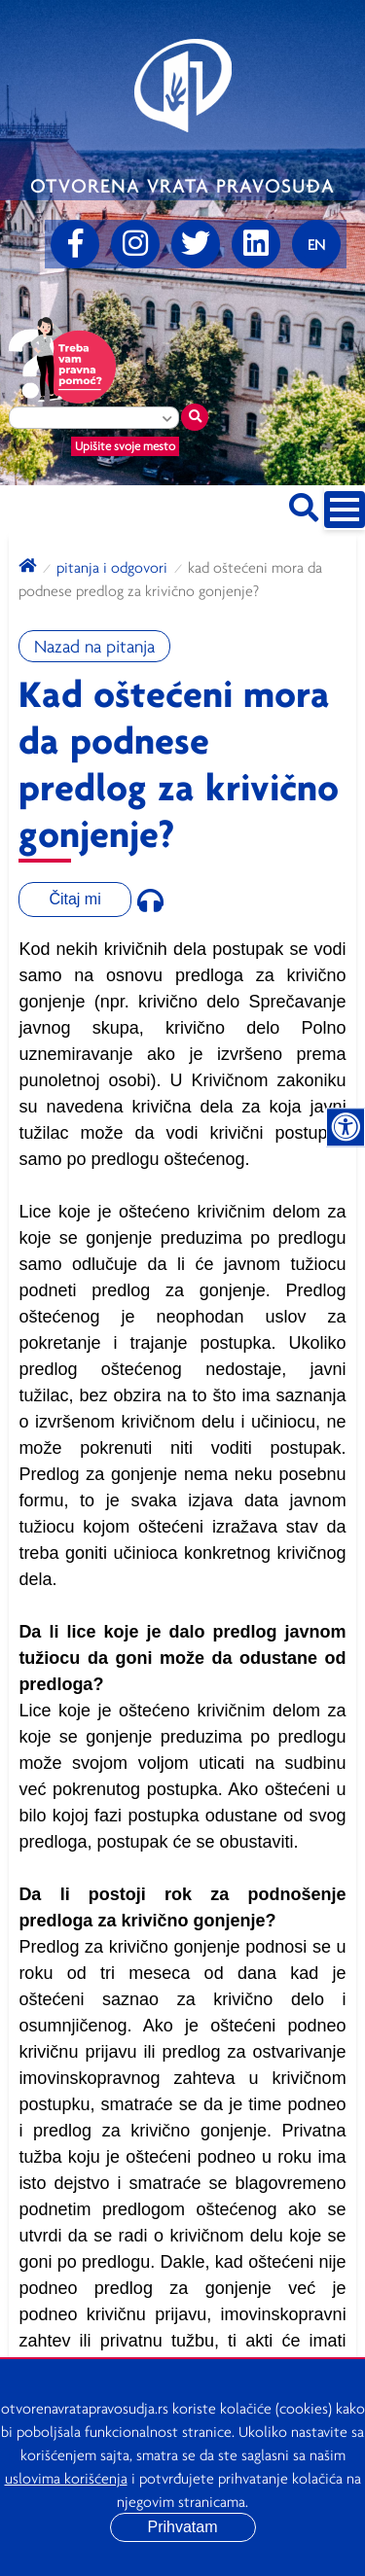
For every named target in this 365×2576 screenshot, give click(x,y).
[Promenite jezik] (316, 244)
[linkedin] (256, 244)
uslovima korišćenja (66, 2478)
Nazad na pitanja (94, 646)
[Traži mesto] (194, 417)
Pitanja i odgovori (111, 567)
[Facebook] (75, 244)
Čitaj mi (74, 899)
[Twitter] (195, 244)
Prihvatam (182, 2527)
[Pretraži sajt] (303, 504)
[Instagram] (135, 244)
